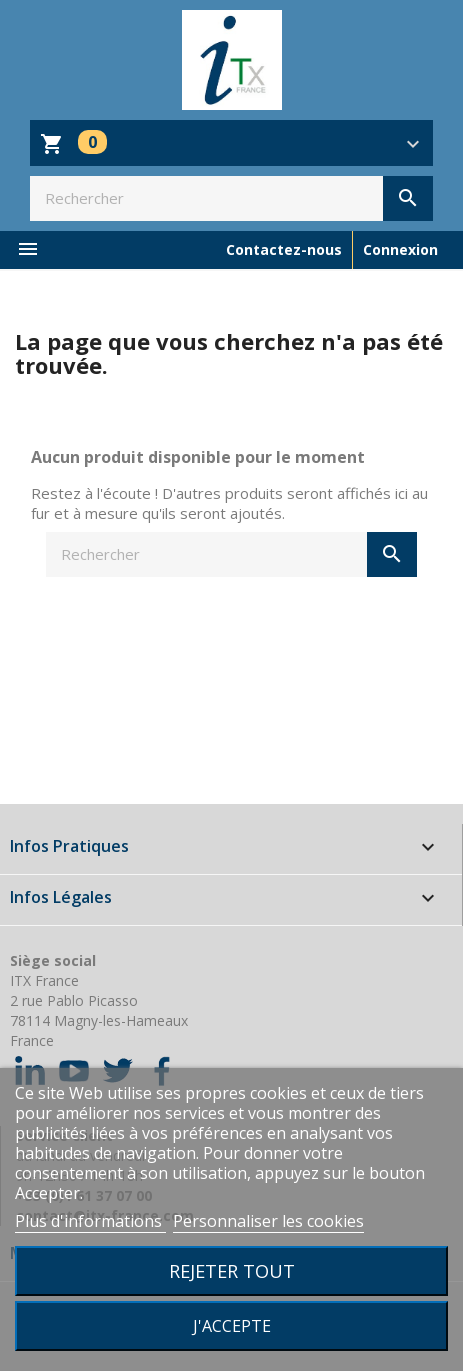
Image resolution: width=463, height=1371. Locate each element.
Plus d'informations (90, 1221)
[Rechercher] (231, 198)
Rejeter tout (232, 1270)
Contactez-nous (284, 249)
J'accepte (232, 1326)
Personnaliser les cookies (268, 1221)
